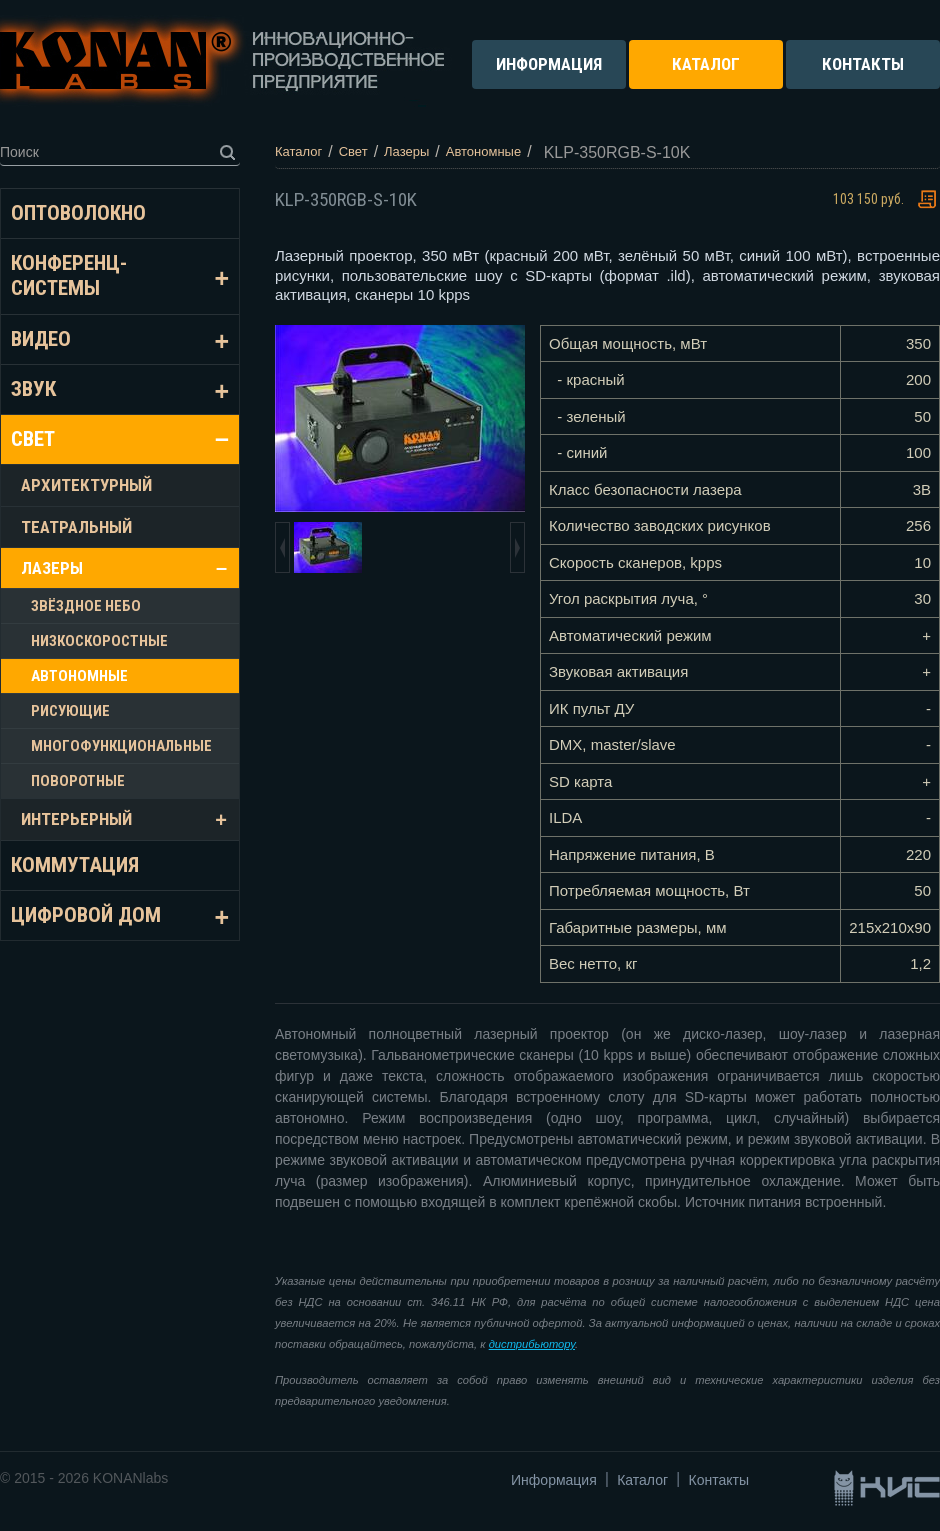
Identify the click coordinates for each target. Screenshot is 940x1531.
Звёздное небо (86, 606)
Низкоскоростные (99, 641)
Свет (33, 439)
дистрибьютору (532, 1344)
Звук (33, 389)
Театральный (76, 527)
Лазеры (52, 568)
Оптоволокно (78, 213)
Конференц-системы (69, 275)
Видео (41, 339)
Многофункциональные (121, 746)
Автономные (79, 676)
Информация (554, 1480)
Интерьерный (76, 819)
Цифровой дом (86, 915)
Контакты (719, 1480)
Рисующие (70, 711)
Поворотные (78, 781)
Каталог (642, 1480)
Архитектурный (86, 485)
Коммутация (75, 865)
